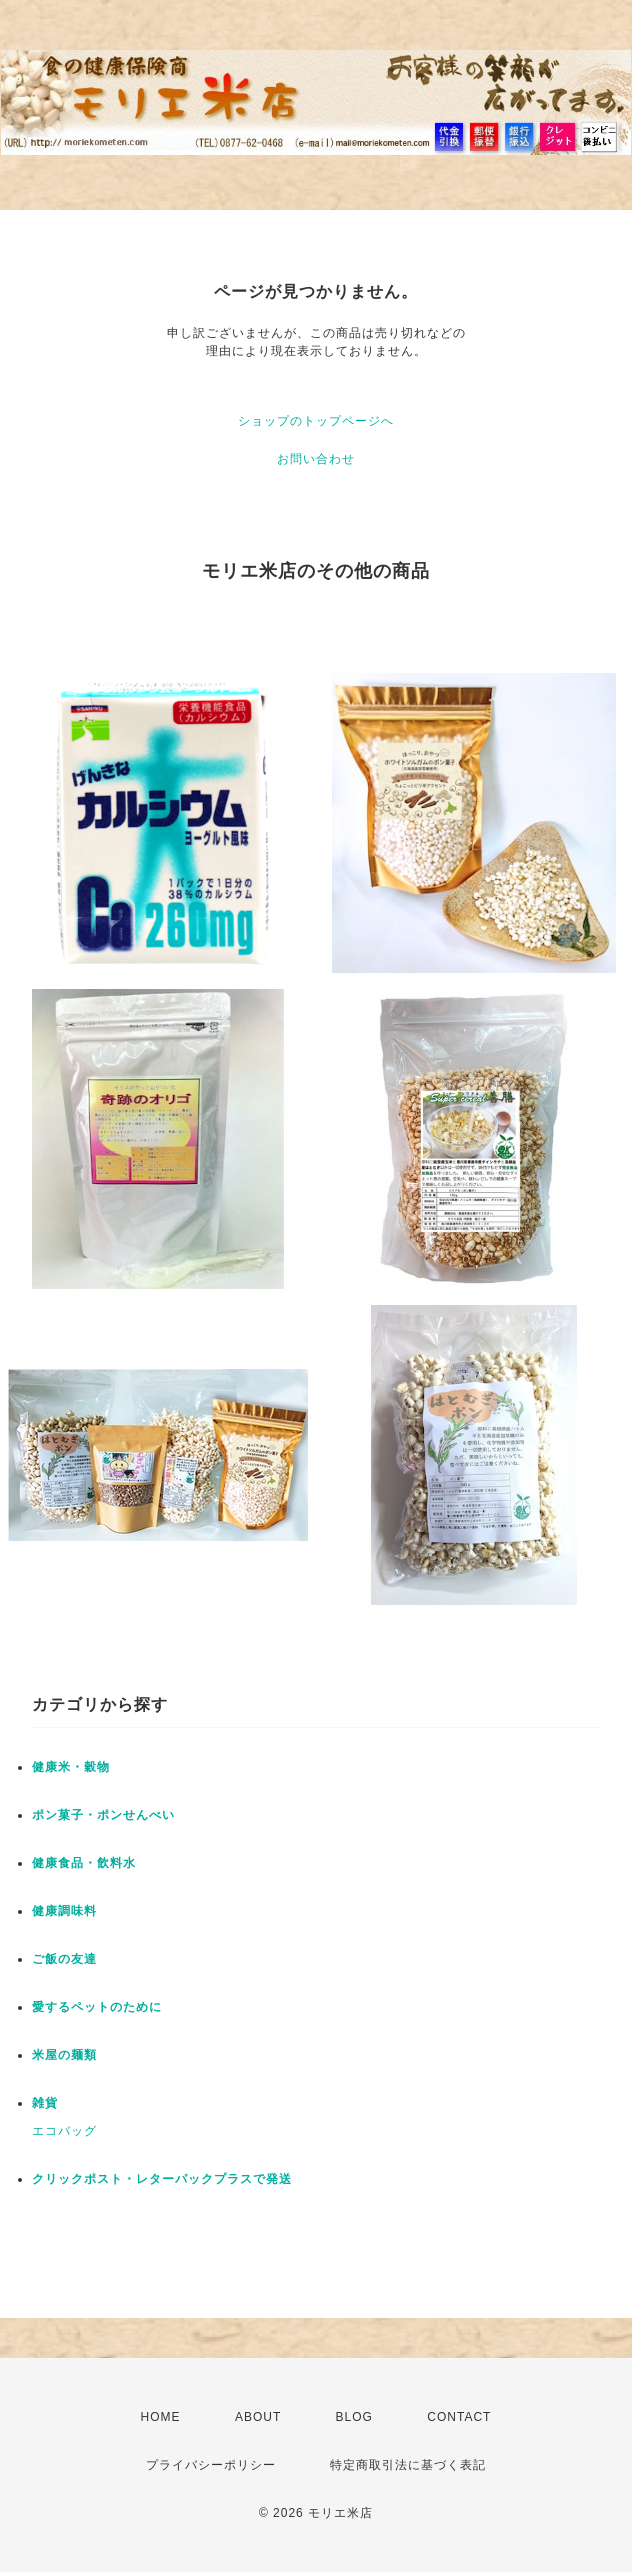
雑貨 (45, 2103)
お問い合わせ (316, 459)
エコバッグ (64, 2131)
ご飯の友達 (64, 1959)
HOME (161, 2417)
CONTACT (459, 2417)
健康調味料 (64, 1911)
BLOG (354, 2417)
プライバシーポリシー (211, 2465)
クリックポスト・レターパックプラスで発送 (162, 2179)
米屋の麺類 (64, 2055)
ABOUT (258, 2417)
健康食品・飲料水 (84, 1863)
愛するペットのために (97, 2007)
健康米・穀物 (71, 1767)
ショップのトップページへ (316, 421)
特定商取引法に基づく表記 (408, 2465)
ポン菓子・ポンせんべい (103, 1815)
